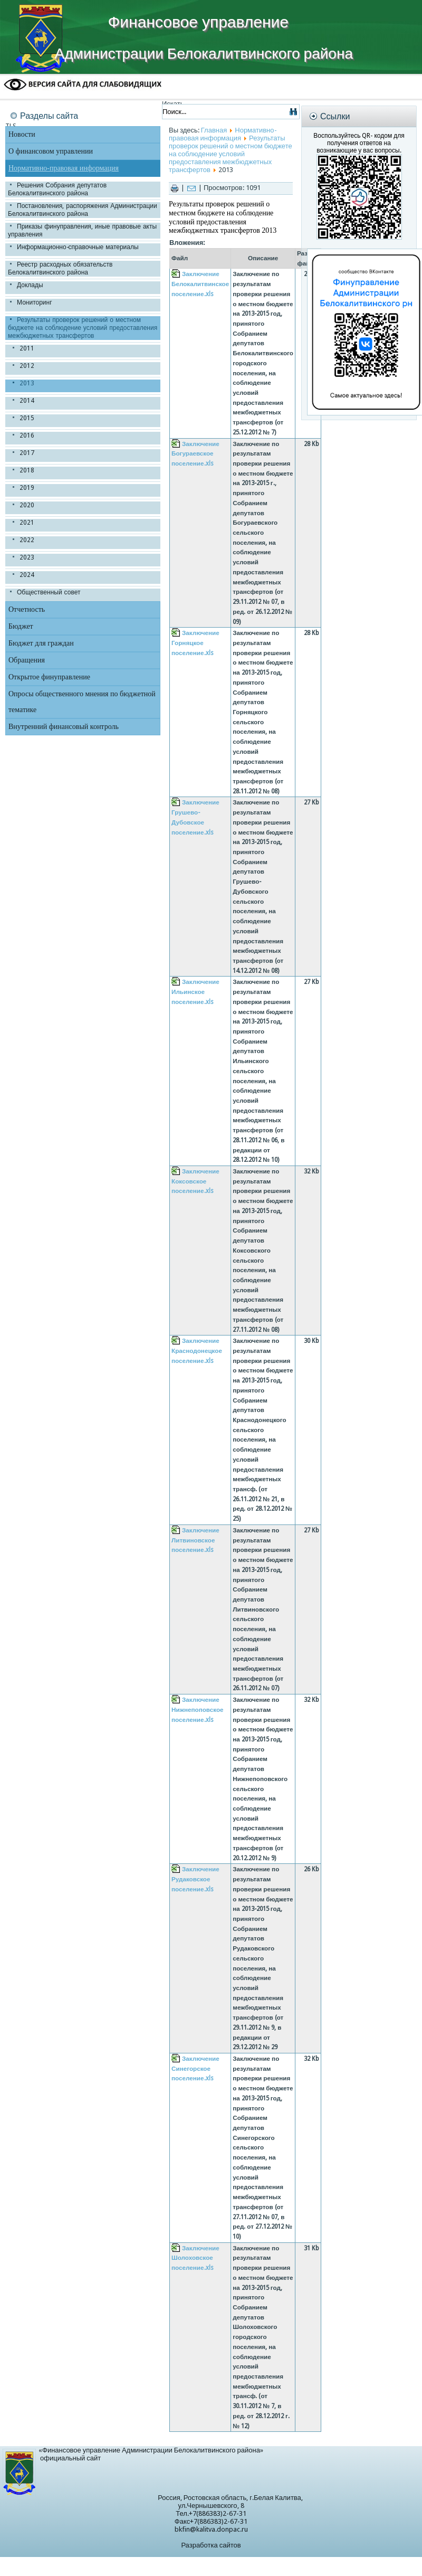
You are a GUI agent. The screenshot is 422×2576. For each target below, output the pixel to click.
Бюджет (20, 626)
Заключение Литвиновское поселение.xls (195, 1540)
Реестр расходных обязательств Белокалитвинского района (60, 268)
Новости (21, 134)
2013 (27, 383)
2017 (27, 453)
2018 (27, 470)
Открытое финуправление (49, 677)
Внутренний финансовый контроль (63, 727)
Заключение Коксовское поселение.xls (195, 1181)
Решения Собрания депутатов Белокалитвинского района (57, 189)
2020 (27, 505)
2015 (27, 418)
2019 (27, 487)
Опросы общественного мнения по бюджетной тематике (82, 702)
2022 (27, 540)
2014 (27, 400)
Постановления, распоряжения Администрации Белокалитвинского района (82, 209)
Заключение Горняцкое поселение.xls (195, 642)
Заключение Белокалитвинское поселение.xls (200, 283)
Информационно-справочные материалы (78, 247)
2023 (27, 557)
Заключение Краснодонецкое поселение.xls (196, 1350)
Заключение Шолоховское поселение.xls (195, 2257)
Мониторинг (34, 302)
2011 (27, 348)
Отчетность (26, 609)
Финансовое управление (198, 22)
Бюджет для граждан (41, 643)
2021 (27, 522)
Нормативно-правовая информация (63, 168)
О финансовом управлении (50, 151)
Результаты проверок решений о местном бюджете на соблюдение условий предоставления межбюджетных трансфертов (82, 327)
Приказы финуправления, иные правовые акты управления (82, 230)
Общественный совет (48, 592)
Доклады (30, 285)
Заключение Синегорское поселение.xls (195, 2068)
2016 (27, 435)
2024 (27, 575)
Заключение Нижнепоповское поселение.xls (197, 1709)
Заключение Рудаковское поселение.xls (195, 1878)
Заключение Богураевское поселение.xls (195, 453)
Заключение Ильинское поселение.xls (195, 991)
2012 (27, 366)
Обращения (26, 660)
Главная (214, 130)
